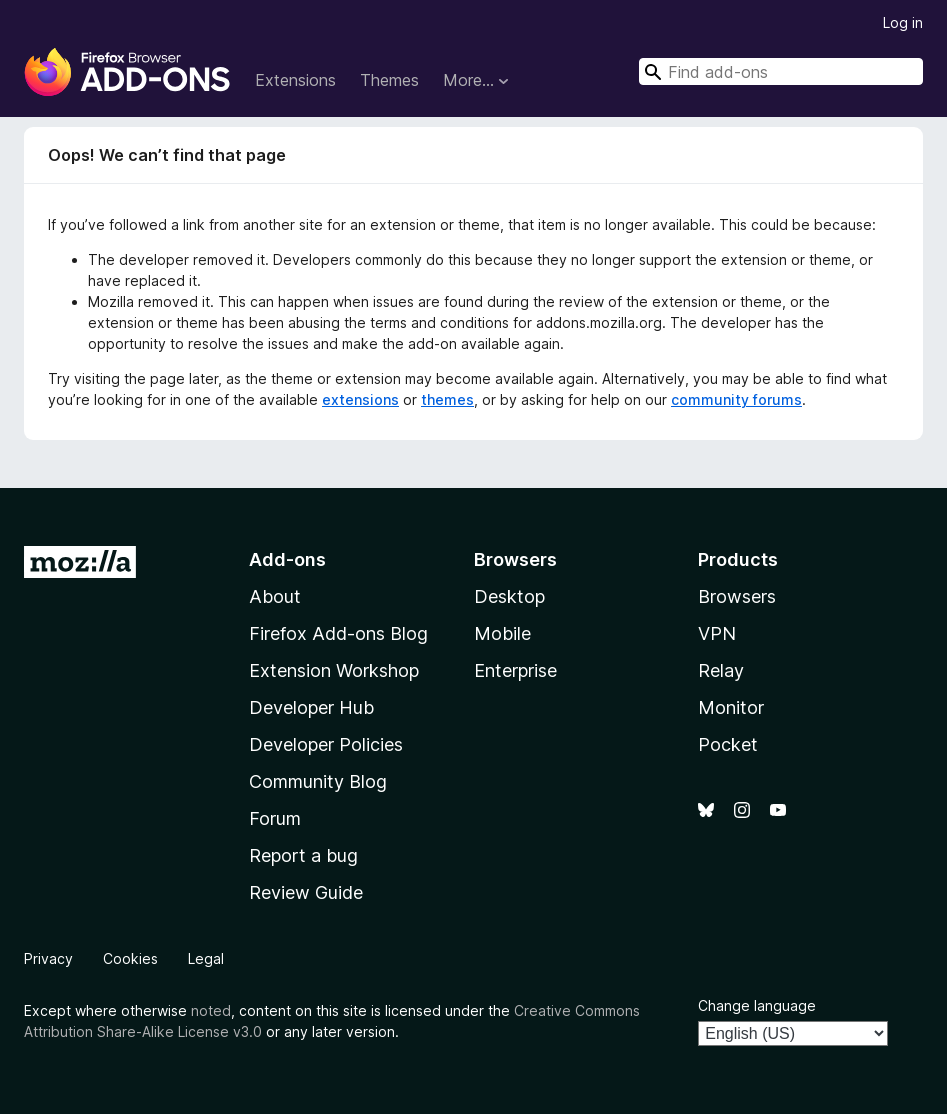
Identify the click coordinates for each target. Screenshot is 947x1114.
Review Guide (306, 892)
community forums (736, 399)
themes (447, 399)
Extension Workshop (334, 670)
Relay (721, 670)
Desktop (509, 596)
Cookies (130, 958)
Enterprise (515, 670)
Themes (389, 80)
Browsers (737, 596)
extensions (360, 399)
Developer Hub (311, 707)
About (275, 596)
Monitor (731, 707)
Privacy (48, 958)
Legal (206, 958)
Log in (903, 22)
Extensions (295, 80)
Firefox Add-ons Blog (338, 633)
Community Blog (318, 781)
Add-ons (287, 559)
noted (211, 1010)
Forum (275, 818)
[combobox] (781, 71)
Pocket (728, 744)
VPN (717, 633)
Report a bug (303, 855)
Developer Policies (326, 744)
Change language (757, 1005)
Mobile (502, 633)
